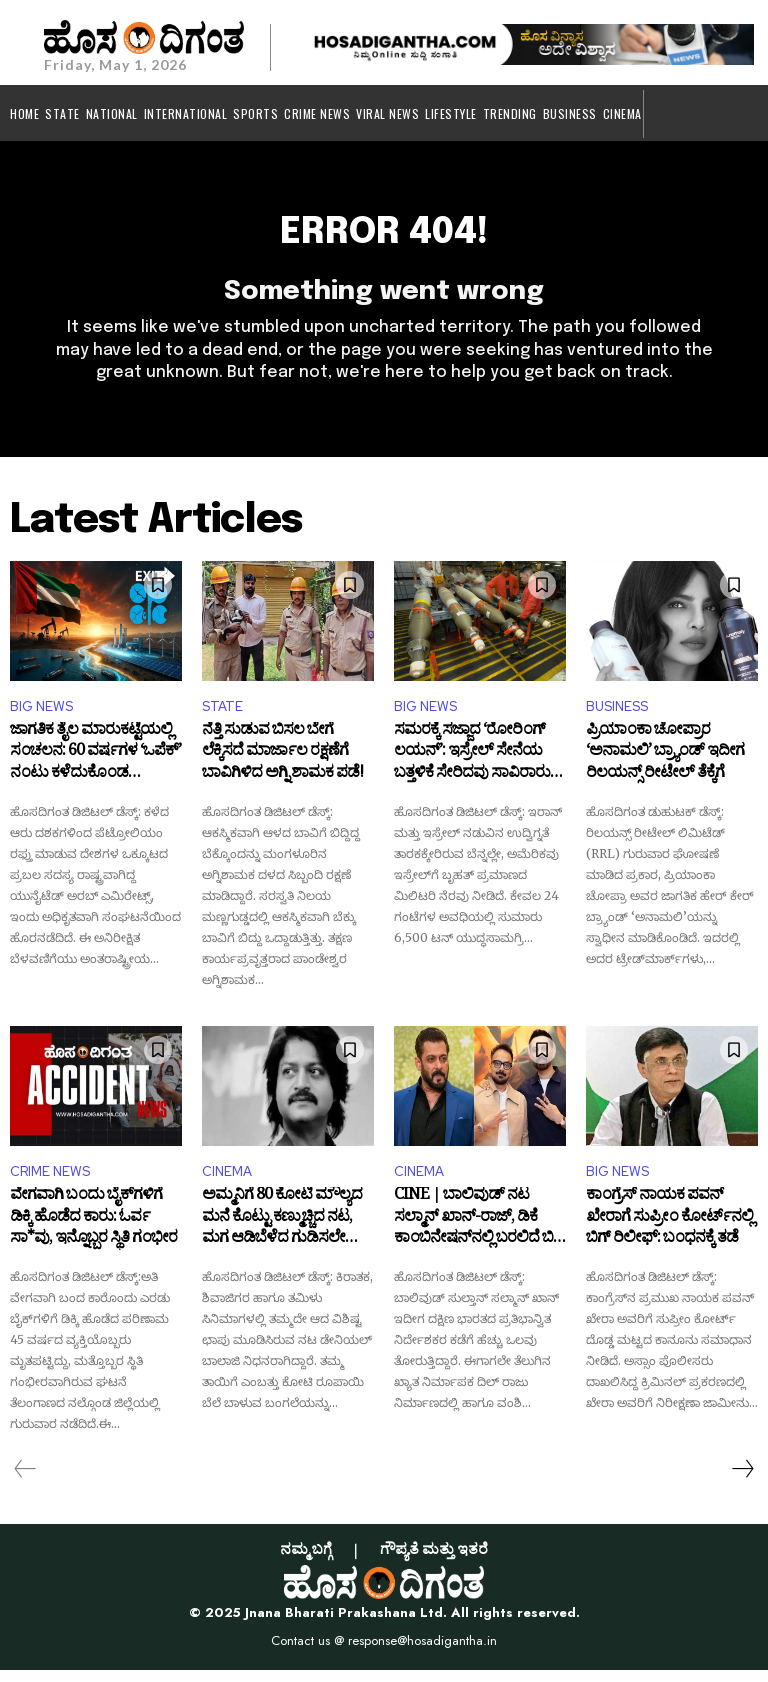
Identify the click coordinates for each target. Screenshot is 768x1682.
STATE (222, 718)
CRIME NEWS (50, 1183)
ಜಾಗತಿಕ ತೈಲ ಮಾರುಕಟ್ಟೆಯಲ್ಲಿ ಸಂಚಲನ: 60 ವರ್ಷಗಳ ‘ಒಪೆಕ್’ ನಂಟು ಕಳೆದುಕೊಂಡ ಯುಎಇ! (95, 767)
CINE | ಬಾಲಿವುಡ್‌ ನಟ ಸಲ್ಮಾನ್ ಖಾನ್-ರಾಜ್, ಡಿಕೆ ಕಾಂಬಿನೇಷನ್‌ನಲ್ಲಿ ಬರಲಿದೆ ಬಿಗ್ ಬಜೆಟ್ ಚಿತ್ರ (480, 1233)
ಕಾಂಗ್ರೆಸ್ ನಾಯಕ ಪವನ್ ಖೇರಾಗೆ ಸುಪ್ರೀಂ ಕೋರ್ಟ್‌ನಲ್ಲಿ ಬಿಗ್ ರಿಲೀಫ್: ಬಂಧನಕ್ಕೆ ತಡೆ (669, 1233)
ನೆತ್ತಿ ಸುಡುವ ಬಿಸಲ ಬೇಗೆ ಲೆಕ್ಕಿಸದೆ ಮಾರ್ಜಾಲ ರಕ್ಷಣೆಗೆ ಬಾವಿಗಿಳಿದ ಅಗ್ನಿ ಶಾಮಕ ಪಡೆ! (282, 767)
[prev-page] (25, 1481)
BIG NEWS (41, 718)
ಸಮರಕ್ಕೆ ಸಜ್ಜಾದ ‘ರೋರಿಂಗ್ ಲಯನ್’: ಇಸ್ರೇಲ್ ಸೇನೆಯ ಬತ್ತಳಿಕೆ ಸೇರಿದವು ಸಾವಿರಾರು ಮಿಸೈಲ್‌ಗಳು (472, 767)
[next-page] (742, 1481)
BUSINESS (617, 718)
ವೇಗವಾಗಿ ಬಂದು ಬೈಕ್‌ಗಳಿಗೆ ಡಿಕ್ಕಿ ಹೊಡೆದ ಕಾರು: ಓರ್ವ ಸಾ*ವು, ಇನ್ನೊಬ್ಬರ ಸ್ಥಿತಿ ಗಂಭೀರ (93, 1233)
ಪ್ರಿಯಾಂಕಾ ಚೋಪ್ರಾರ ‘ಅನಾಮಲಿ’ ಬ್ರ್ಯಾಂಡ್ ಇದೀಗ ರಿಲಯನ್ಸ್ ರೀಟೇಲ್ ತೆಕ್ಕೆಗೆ (665, 767)
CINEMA (227, 1183)
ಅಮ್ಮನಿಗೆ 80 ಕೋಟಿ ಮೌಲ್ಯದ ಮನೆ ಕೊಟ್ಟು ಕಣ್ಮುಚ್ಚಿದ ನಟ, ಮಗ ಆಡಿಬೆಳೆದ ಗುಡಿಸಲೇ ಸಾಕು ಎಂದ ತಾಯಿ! (282, 1233)
